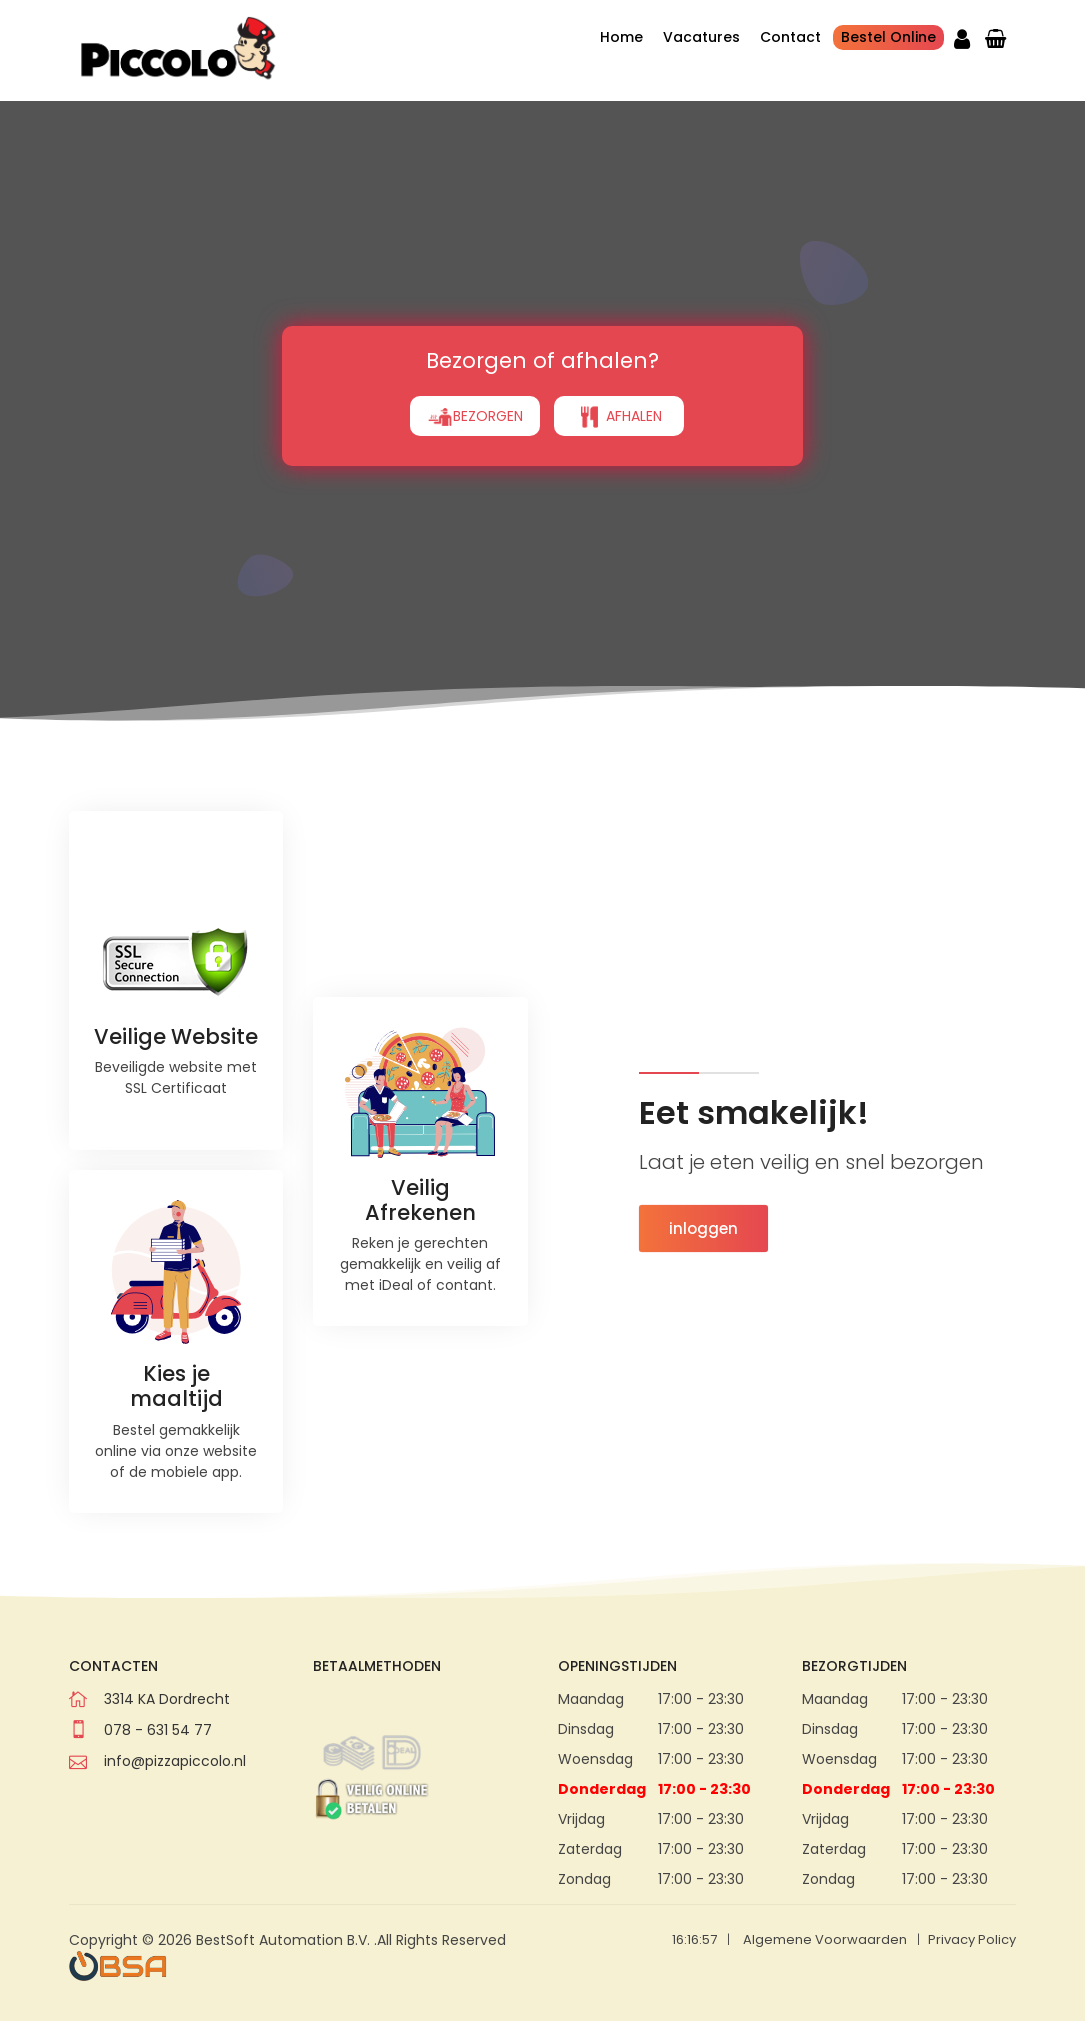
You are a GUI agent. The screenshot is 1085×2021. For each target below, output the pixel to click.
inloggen (703, 1228)
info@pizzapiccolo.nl (175, 1761)
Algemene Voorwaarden (825, 1939)
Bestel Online (888, 37)
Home (621, 37)
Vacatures (701, 37)
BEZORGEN (475, 364)
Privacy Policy (972, 1939)
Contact (790, 37)
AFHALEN (619, 364)
